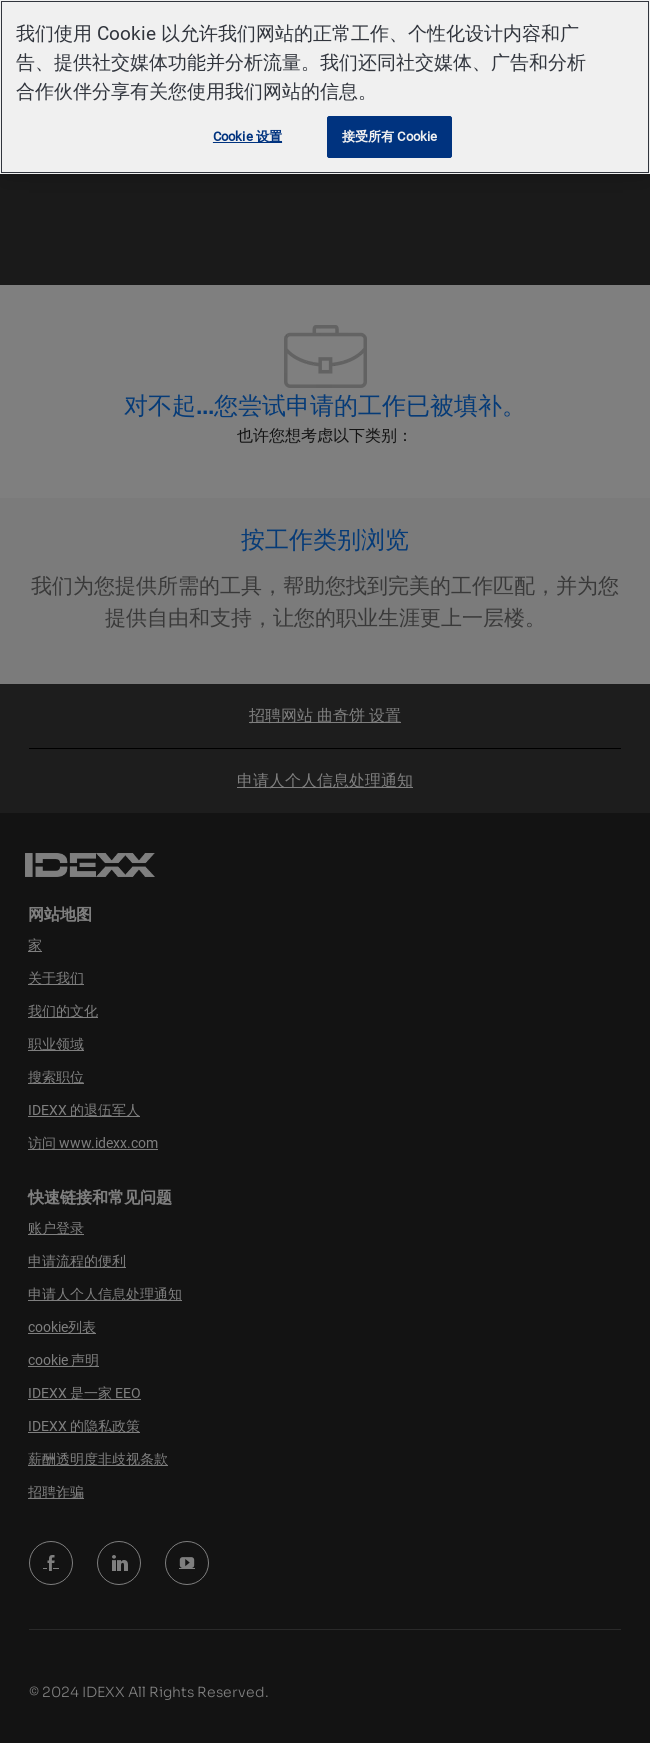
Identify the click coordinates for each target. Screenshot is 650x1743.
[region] (325, 87)
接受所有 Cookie (389, 136)
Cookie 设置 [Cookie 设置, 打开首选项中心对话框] (247, 136)
